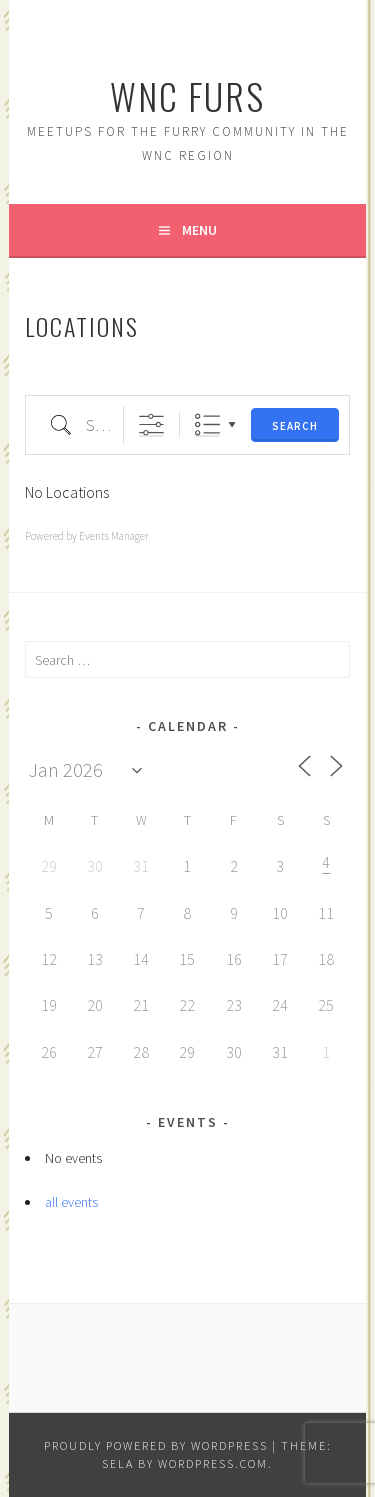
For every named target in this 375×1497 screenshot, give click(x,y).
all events (71, 1202)
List (207, 424)
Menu (199, 230)
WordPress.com (213, 1463)
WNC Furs (187, 95)
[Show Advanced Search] (151, 424)
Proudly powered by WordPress (156, 1445)
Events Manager (114, 536)
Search (295, 426)
